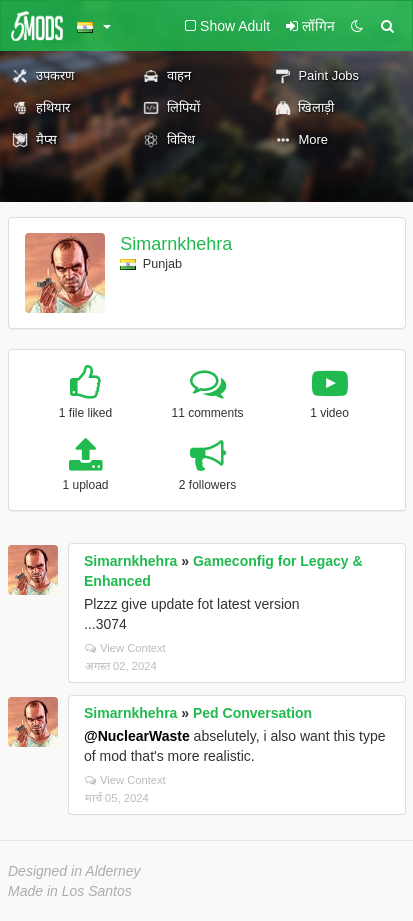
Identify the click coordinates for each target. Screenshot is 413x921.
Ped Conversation (252, 713)
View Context (125, 648)
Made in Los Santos (70, 891)
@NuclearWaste (137, 736)
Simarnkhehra (176, 244)
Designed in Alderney (74, 871)
